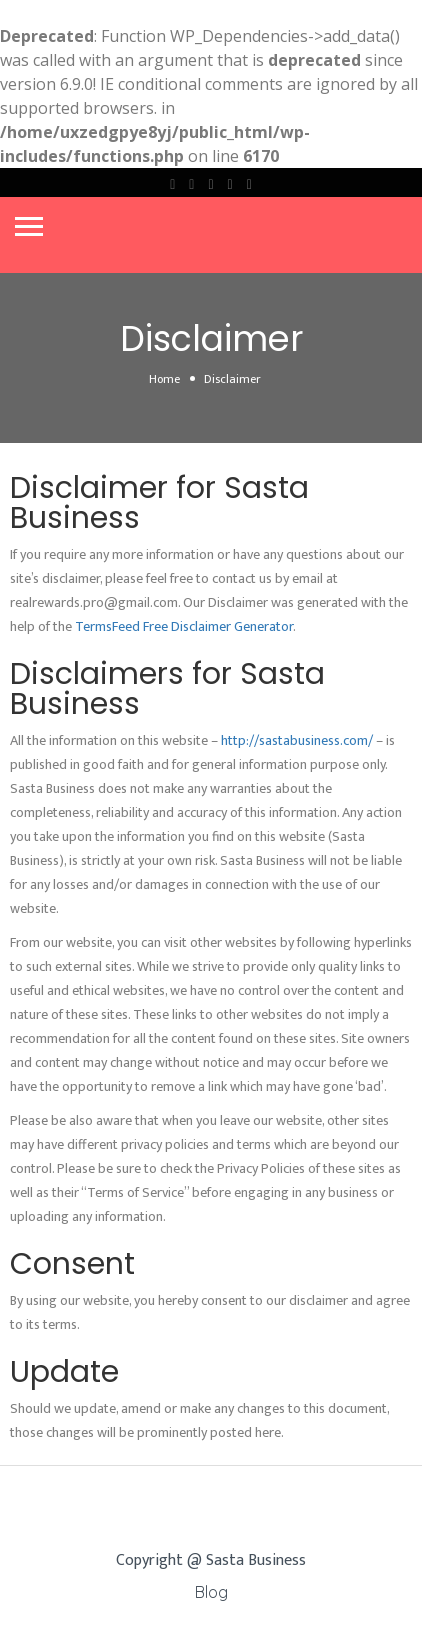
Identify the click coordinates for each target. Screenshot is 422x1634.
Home (164, 379)
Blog (211, 1592)
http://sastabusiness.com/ (297, 740)
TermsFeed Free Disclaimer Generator (184, 626)
